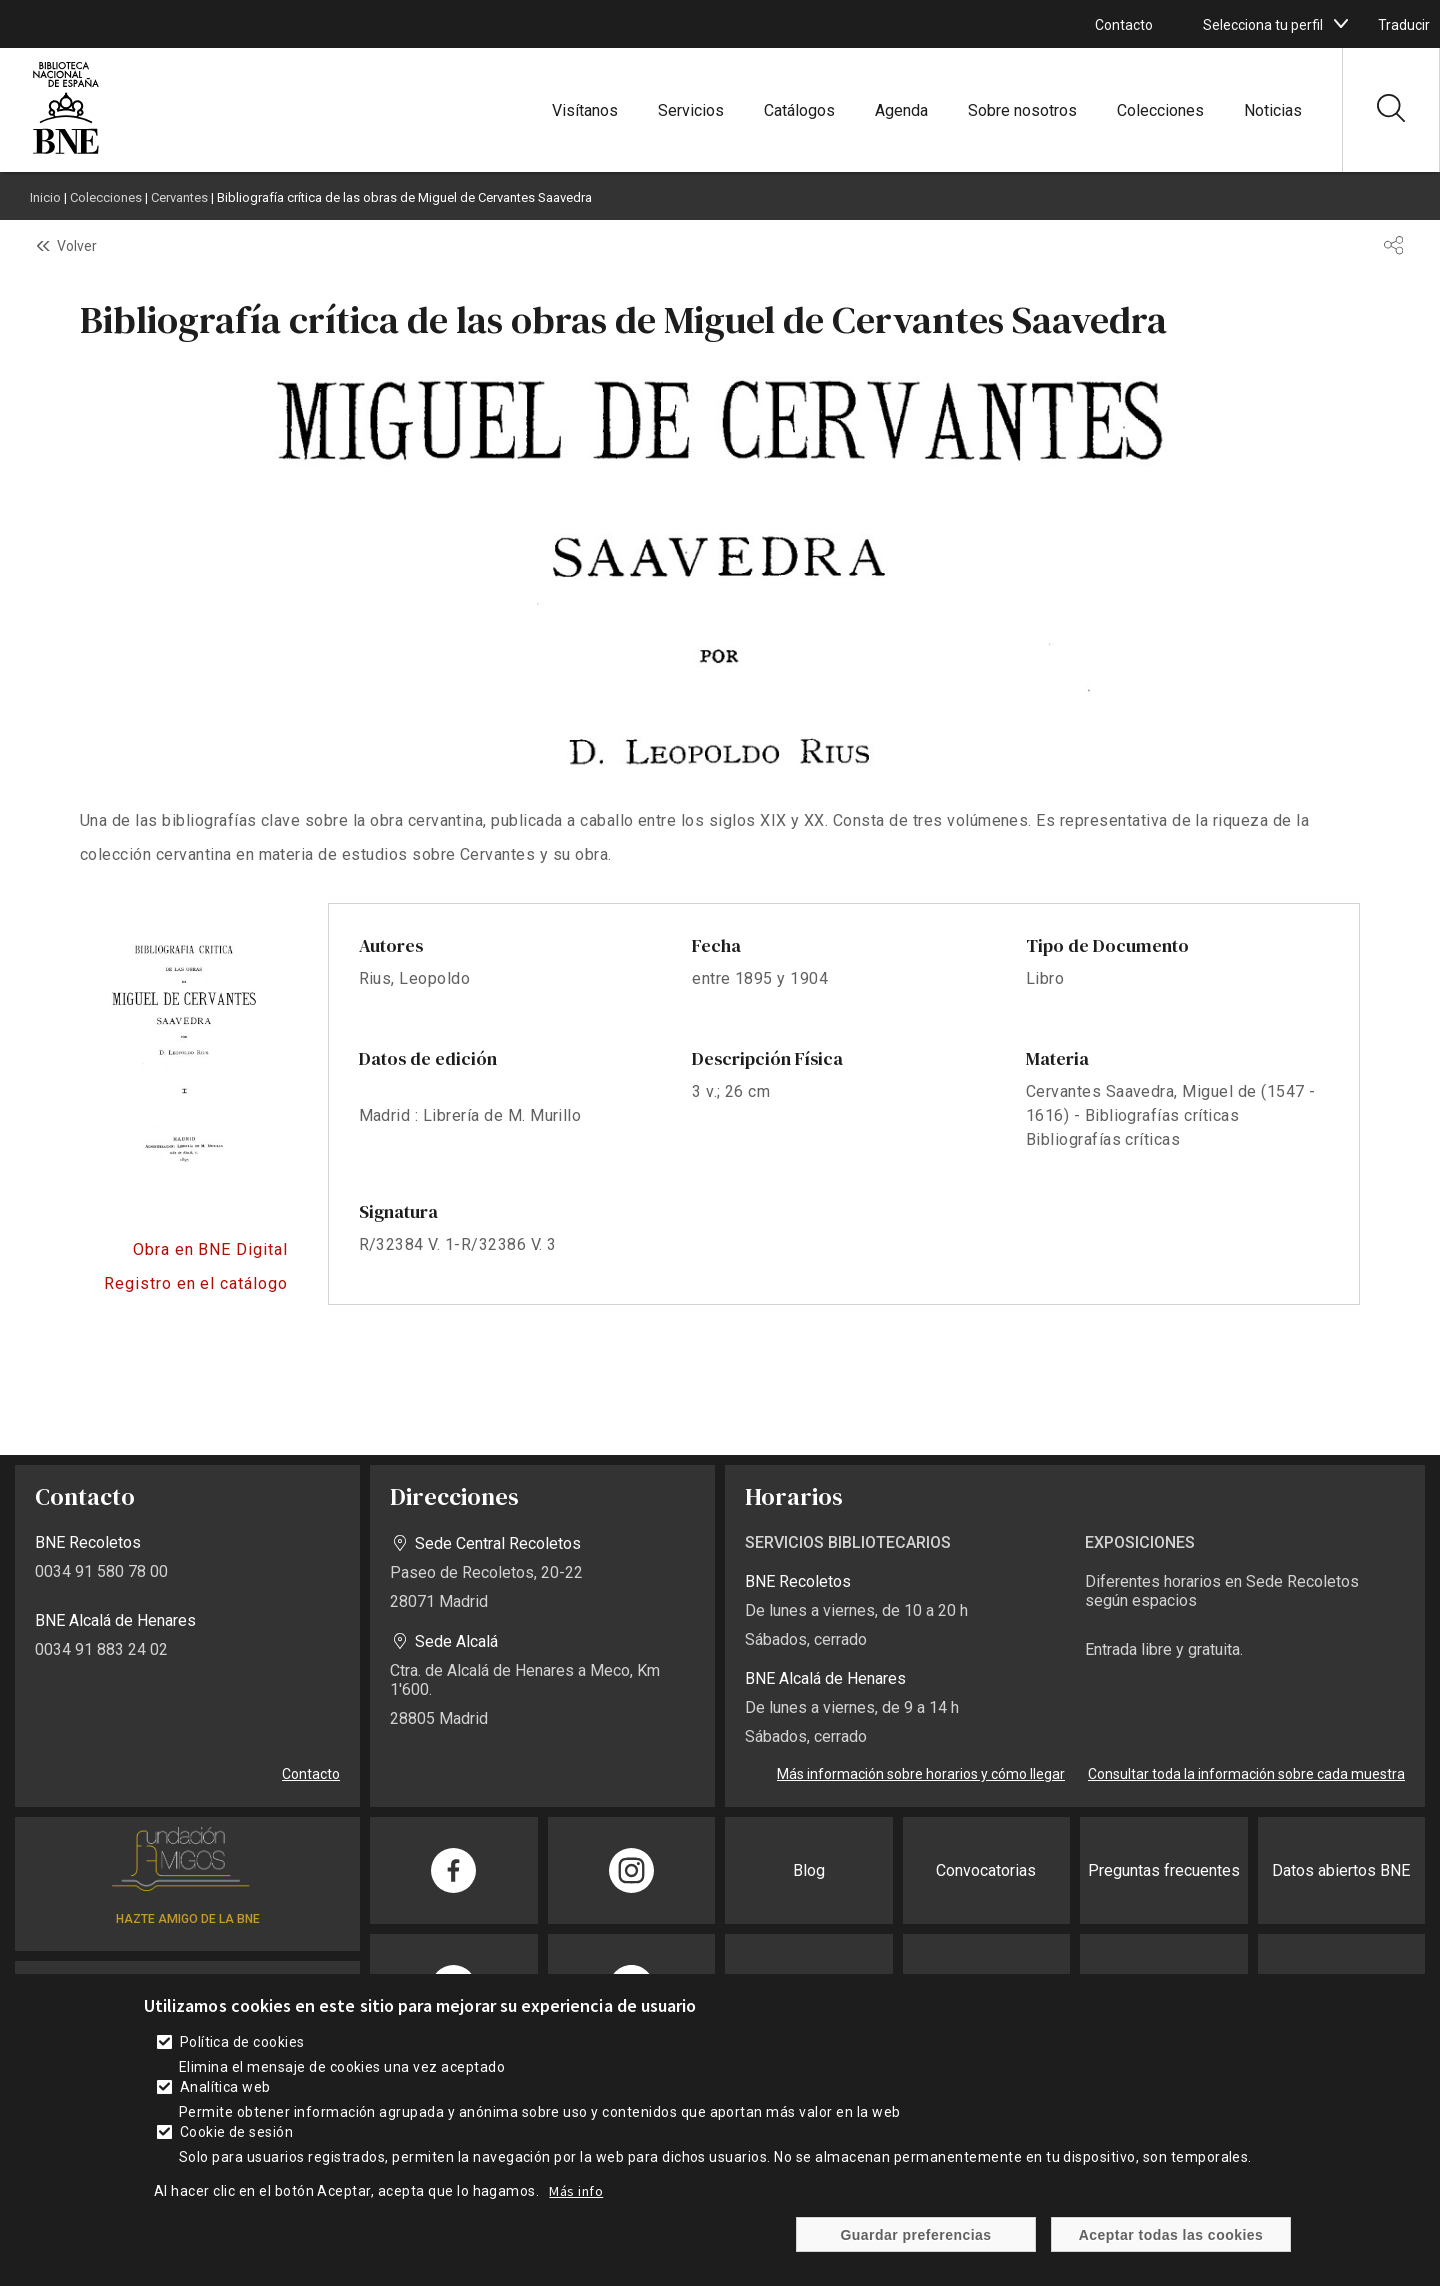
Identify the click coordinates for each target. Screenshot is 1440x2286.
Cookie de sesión (237, 2132)
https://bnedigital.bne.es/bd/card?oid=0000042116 (184, 1250)
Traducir (1404, 25)
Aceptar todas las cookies (1171, 2235)
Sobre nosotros (1022, 110)
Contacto (1124, 25)
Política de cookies (242, 2042)
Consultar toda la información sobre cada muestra (1246, 1774)
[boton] (1341, 24)
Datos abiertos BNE (1341, 1870)
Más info (576, 2191)
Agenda (901, 110)
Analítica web (225, 2087)
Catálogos (799, 110)
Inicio (45, 197)
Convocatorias (986, 1870)
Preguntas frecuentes (1164, 1870)
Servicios (691, 110)
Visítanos (585, 110)
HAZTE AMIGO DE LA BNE (188, 1919)
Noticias (1273, 110)
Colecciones (1160, 110)
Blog (809, 1870)
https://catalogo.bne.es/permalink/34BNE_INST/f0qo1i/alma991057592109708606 (184, 1284)
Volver (77, 246)
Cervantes (179, 197)
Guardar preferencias (915, 2235)
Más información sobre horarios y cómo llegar (921, 1774)
